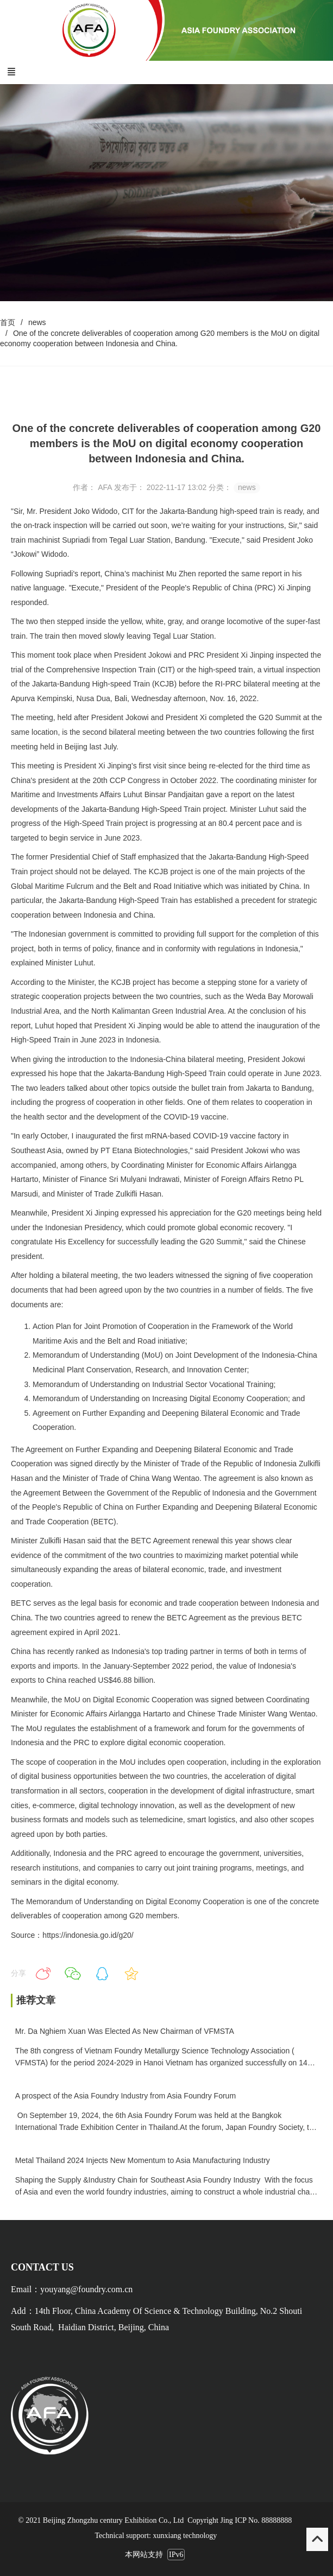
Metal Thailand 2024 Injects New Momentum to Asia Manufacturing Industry (142, 2160)
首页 (7, 322)
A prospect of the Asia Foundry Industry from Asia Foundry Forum (125, 2095)
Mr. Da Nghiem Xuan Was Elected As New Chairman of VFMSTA (124, 2031)
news (37, 322)
